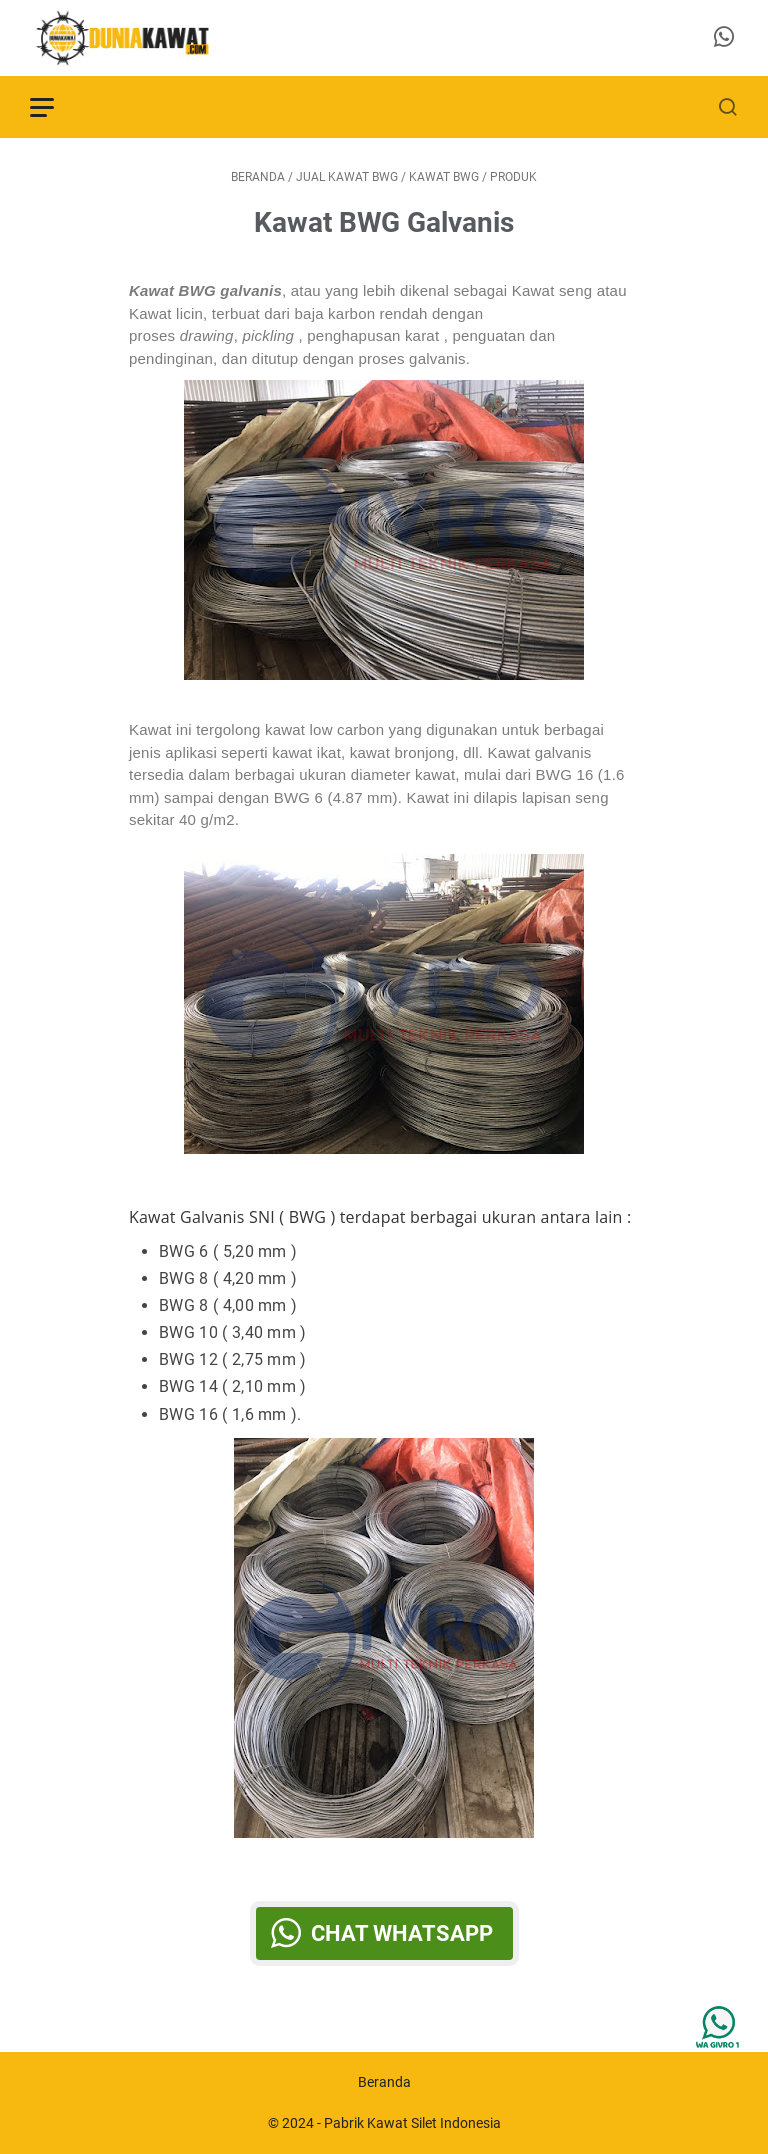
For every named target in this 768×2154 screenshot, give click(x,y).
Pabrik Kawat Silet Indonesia (412, 2123)
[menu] (54, 107)
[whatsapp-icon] (724, 38)
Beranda (384, 2082)
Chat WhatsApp (402, 1933)
